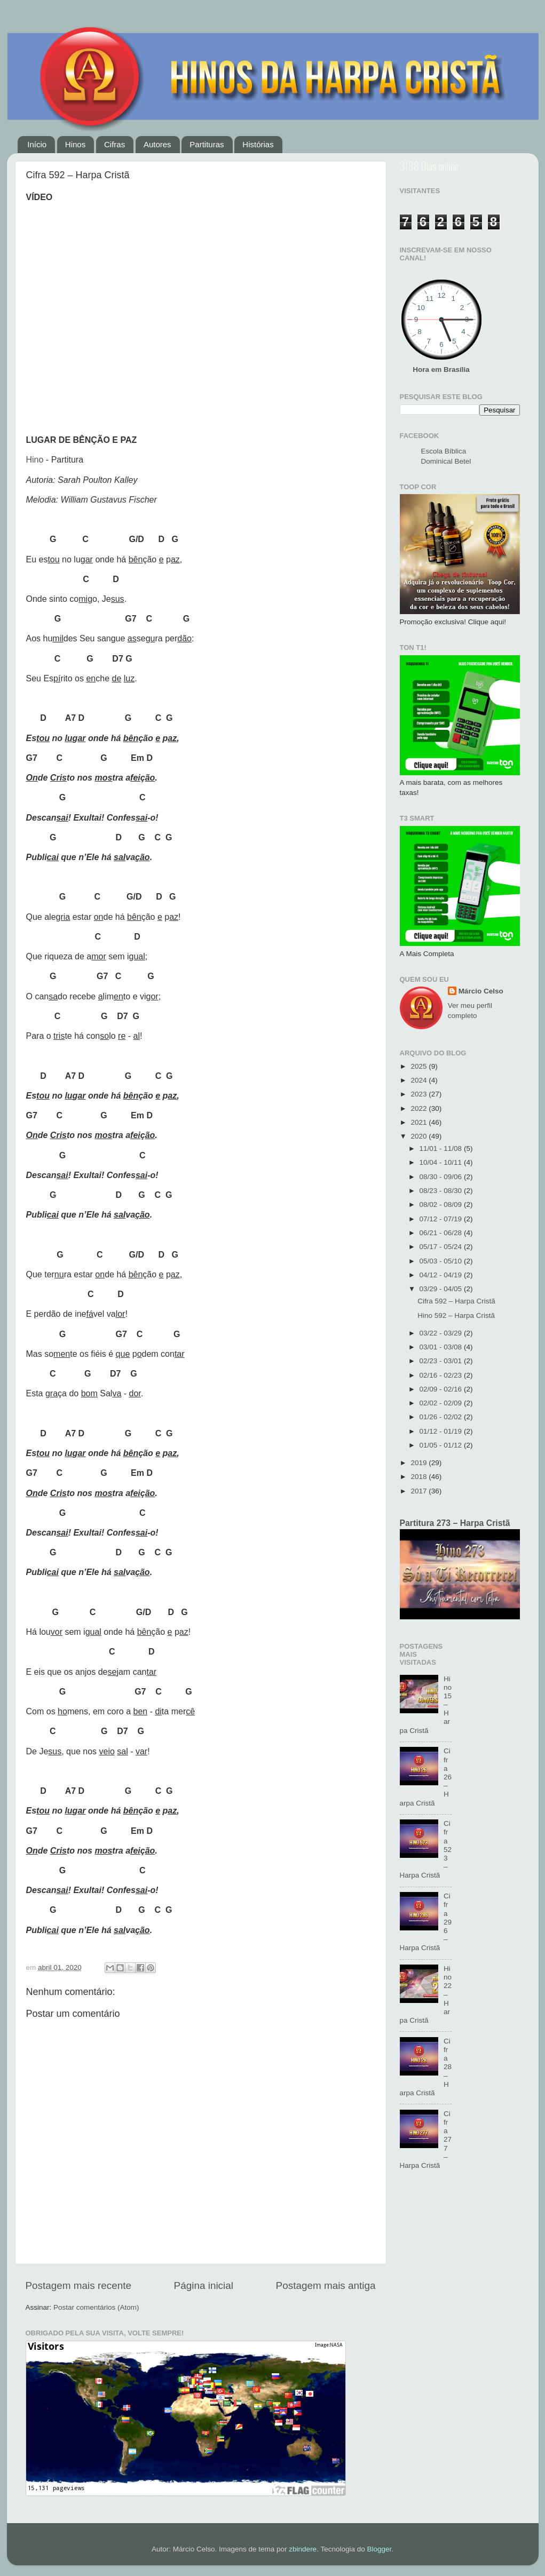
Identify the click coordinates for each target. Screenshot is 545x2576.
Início (36, 144)
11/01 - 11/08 (442, 1148)
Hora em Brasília (441, 369)
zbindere (303, 2549)
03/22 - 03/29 (442, 1333)
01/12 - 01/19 (442, 1431)
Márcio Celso (481, 991)
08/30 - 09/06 (442, 1177)
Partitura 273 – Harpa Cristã (455, 1523)
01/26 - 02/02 (442, 1417)
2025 (419, 1066)
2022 (419, 1108)
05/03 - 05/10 (442, 1261)
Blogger (379, 2549)
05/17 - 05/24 (442, 1247)
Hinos (75, 144)
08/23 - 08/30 (442, 1191)
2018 (419, 1477)
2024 (419, 1080)
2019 (419, 1463)
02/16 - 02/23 (442, 1375)
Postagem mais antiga (326, 2285)
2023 (419, 1094)
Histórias (257, 144)
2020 (419, 1136)
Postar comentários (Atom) (96, 2307)
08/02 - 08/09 (442, 1204)
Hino (35, 459)
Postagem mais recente (78, 2285)
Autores (157, 144)
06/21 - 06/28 (442, 1233)
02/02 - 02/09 (442, 1403)
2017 (419, 1491)
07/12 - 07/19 (442, 1219)
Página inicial (203, 2285)
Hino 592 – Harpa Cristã (456, 1315)
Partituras (206, 144)
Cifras (114, 144)
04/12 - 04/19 (442, 1275)
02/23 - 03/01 (442, 1361)
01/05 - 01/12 (442, 1445)
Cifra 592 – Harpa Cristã (456, 1301)
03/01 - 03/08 (442, 1347)
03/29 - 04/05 (442, 1289)
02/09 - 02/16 (442, 1389)
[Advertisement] (460, 2352)
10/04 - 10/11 (442, 1162)
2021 (419, 1122)
